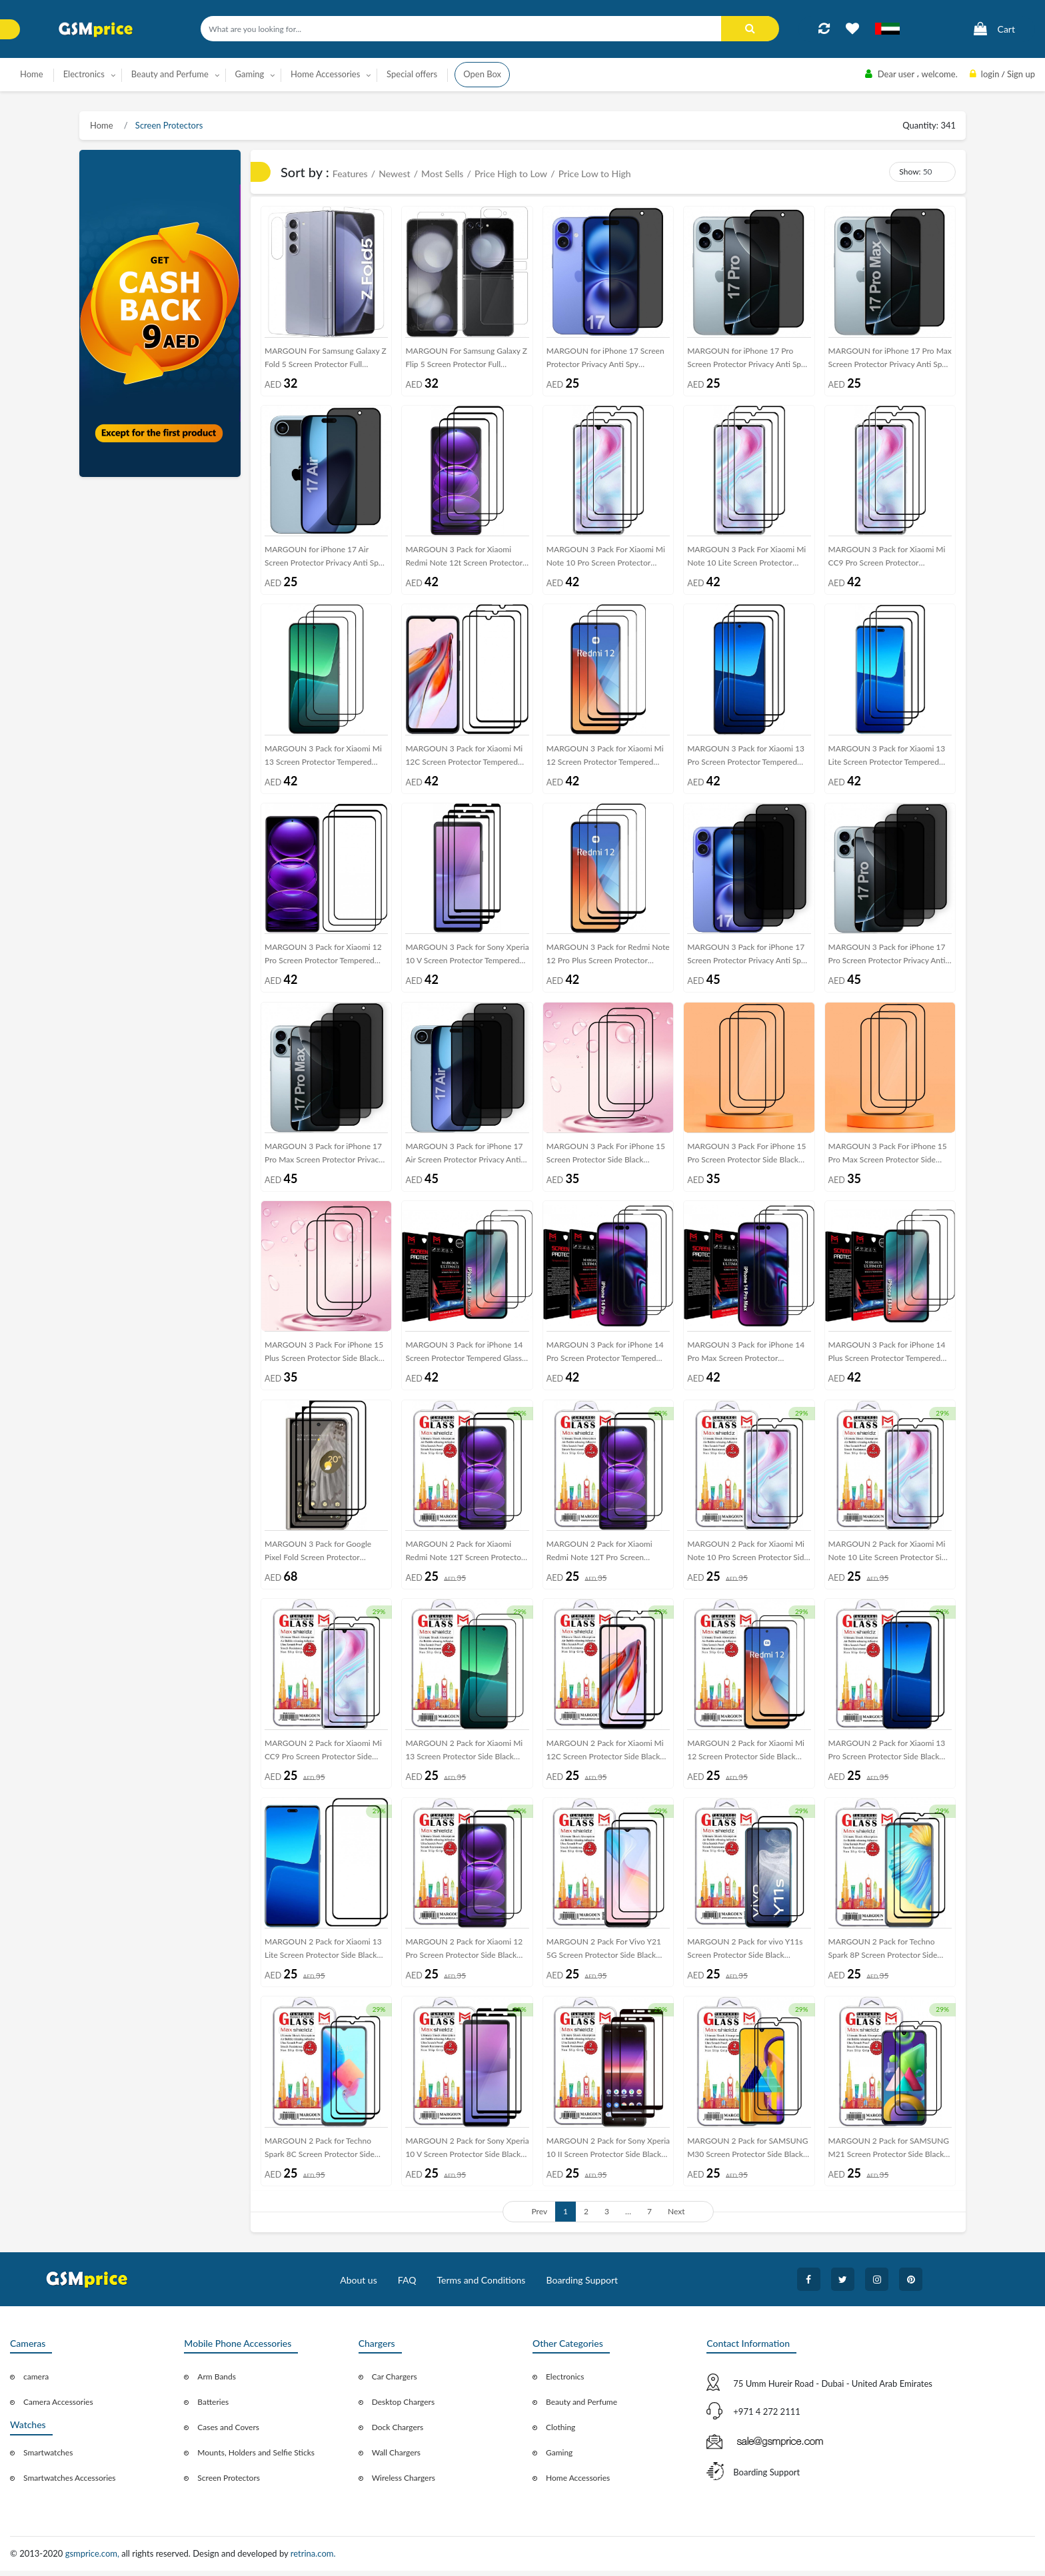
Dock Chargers (398, 2433)
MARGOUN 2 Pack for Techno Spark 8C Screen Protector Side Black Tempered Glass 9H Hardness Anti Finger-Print (320, 2155)
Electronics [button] (84, 74)
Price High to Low (511, 173)
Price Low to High (594, 173)
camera (36, 2382)
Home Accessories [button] (325, 74)
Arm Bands (216, 2382)
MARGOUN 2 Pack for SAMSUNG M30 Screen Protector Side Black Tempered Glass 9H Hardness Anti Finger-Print (747, 2155)
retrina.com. (313, 2558)
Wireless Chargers (403, 2484)
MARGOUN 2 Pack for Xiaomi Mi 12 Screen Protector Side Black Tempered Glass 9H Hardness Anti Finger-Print (747, 1756)
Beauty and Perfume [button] (170, 74)
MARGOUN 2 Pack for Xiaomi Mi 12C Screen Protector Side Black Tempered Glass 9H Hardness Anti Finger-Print (606, 1756)
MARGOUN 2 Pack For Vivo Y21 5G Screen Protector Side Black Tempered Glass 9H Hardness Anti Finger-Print (606, 1956)
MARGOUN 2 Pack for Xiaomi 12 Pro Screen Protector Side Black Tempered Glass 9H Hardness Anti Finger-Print (465, 1956)
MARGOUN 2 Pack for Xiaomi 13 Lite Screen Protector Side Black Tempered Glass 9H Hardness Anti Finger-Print (325, 1956)
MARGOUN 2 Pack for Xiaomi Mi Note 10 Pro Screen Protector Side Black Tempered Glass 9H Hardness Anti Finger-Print (747, 1557)
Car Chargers (394, 2382)
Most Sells (442, 173)
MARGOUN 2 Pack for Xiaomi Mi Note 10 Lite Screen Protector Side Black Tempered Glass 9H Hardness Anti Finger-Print (889, 1557)
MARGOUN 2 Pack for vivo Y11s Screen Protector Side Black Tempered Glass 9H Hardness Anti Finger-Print (747, 1956)
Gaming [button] (250, 74)
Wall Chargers (396, 2458)
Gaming (559, 2458)
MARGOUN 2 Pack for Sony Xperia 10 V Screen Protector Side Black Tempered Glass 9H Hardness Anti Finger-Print (466, 2155)
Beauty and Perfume (581, 2408)
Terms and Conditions (481, 2285)
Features (350, 173)
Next (676, 2217)
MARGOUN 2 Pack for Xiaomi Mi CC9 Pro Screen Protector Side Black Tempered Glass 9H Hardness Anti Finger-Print (323, 1756)
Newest (394, 173)
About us (358, 2285)
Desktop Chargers (403, 2408)
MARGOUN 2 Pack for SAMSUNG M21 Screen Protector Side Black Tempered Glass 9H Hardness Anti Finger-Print (888, 2155)
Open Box (482, 74)
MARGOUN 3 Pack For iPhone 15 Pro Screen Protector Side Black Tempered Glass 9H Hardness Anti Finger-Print (747, 1158)
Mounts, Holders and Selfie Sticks (256, 2458)
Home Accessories (578, 2484)
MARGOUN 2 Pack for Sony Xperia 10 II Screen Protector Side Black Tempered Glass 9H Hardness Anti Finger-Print (608, 2155)
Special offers (412, 74)
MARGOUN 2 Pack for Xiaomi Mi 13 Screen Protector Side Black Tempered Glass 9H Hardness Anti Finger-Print (465, 1756)
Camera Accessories (58, 2408)
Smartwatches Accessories (69, 2484)
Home (31, 74)
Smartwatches (48, 2458)
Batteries (213, 2408)
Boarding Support (582, 2285)
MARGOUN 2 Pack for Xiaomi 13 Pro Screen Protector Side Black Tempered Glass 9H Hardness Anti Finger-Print (888, 1756)
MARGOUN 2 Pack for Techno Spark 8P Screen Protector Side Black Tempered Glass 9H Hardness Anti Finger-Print (883, 1956)
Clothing (560, 2433)
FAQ (407, 2285)
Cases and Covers (228, 2433)
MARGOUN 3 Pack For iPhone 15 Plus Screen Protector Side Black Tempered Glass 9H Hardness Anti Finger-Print (325, 1357)
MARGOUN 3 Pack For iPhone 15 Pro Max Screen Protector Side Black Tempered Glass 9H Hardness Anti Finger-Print (887, 1158)
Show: (909, 172)
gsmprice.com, (93, 2558)
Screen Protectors (168, 125)
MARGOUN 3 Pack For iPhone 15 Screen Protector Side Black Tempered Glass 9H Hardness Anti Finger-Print (606, 1158)
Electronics (565, 2382)
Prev (539, 2217)
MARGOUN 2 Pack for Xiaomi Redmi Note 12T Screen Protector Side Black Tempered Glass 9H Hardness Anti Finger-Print (464, 1557)
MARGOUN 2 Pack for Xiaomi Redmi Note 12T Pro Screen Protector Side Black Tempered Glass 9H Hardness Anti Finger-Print (601, 1557)
